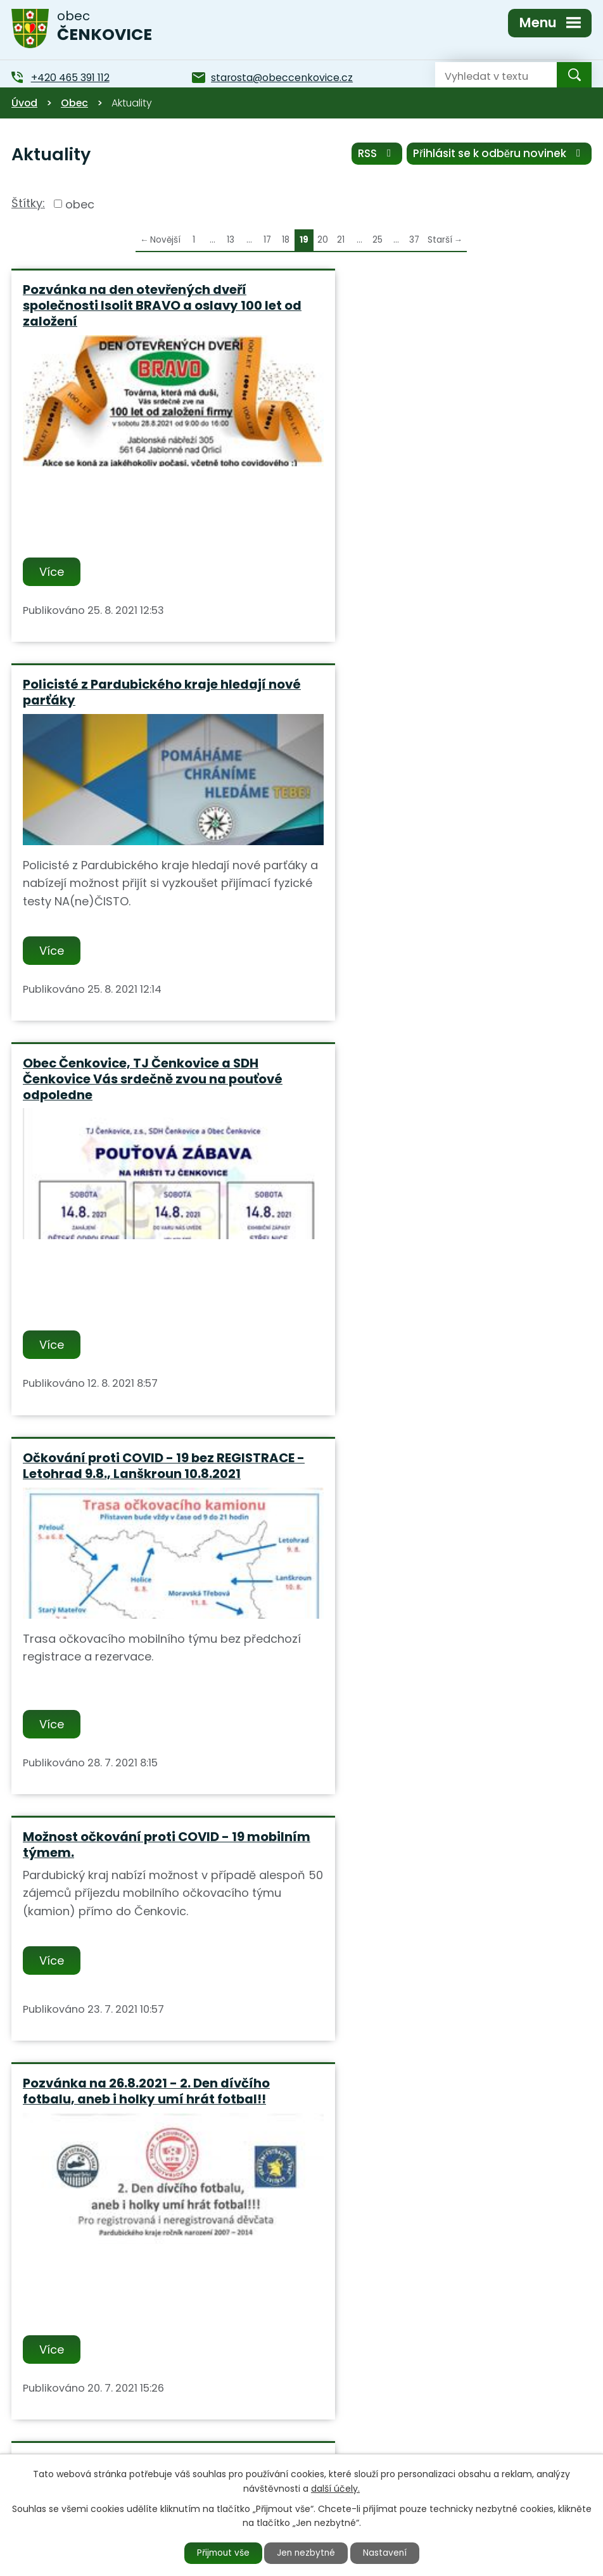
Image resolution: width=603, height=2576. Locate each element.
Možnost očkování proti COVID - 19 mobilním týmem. (133, 1089)
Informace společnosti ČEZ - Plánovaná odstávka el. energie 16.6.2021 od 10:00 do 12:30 (446, 1872)
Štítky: (28, 203)
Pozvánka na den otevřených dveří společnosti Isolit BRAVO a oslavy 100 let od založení (152, 305)
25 (377, 240)
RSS (376, 154)
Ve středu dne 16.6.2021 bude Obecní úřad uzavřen (138, 1865)
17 (267, 240)
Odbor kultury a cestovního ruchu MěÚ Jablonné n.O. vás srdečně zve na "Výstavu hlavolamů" (443, 1476)
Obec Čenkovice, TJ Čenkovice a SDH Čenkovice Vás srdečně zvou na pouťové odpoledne (152, 701)
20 (322, 240)
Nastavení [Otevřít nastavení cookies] (388, 2552)
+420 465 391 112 (225, 2440)
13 (230, 240)
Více (52, 572)
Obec (74, 103)
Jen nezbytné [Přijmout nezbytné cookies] (307, 2552)
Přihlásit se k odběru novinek (499, 154)
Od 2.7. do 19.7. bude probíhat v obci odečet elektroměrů (137, 1469)
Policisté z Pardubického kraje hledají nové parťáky (440, 297)
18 (285, 240)
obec (79, 204)
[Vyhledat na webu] (485, 74)
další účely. (335, 2488)
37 (414, 240)
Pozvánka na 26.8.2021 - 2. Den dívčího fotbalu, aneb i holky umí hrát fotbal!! (442, 1089)
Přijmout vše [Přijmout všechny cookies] (220, 2552)
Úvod (24, 103)
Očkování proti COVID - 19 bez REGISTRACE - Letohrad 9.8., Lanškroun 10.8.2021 (443, 701)
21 (341, 240)
